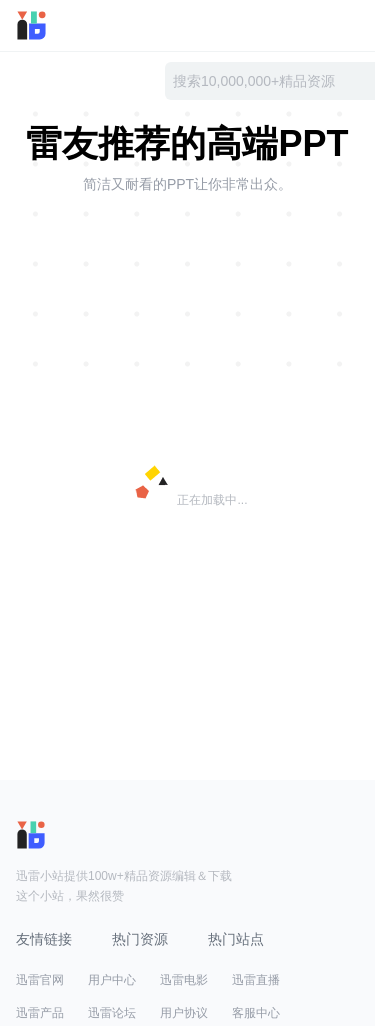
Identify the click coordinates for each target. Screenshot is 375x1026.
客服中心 (256, 1013)
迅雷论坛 (112, 1013)
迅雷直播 (256, 980)
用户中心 (112, 980)
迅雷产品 (40, 1013)
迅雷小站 (58, 25)
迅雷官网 (40, 980)
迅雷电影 (184, 980)
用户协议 (184, 1013)
